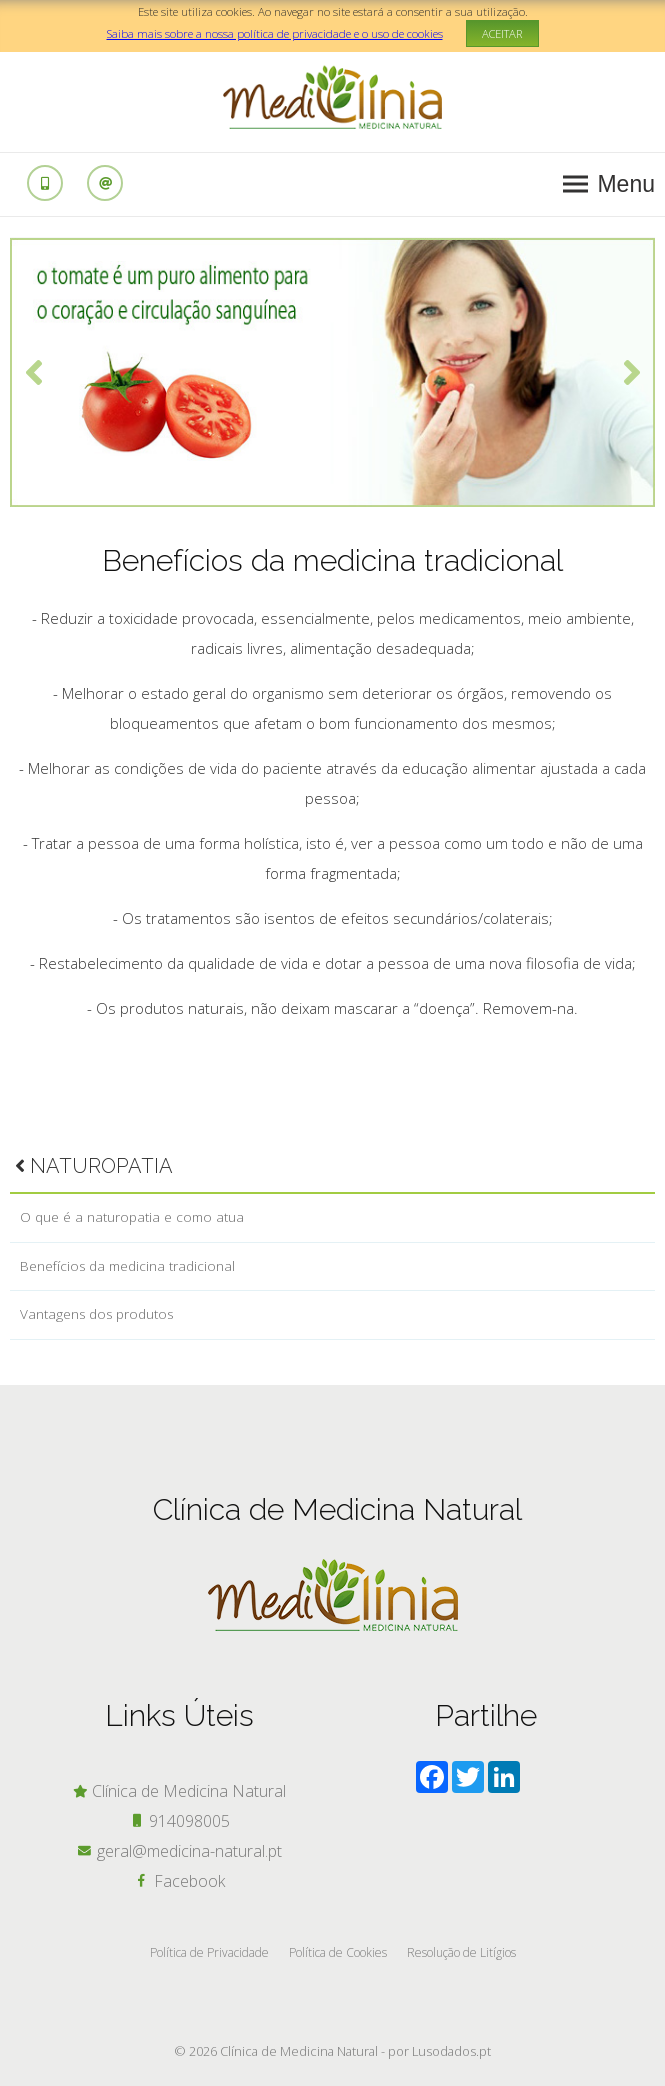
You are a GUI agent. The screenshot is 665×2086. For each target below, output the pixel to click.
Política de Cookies (338, 1952)
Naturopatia (94, 1166)
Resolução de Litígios (461, 1952)
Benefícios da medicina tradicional (127, 1266)
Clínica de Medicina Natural (179, 1791)
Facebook (179, 1881)
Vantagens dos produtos (96, 1314)
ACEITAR (502, 33)
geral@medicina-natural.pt (179, 1851)
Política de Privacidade (209, 1952)
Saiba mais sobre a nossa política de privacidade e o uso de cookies (275, 33)
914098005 (179, 1821)
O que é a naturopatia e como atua (132, 1217)
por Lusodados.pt (439, 2051)
